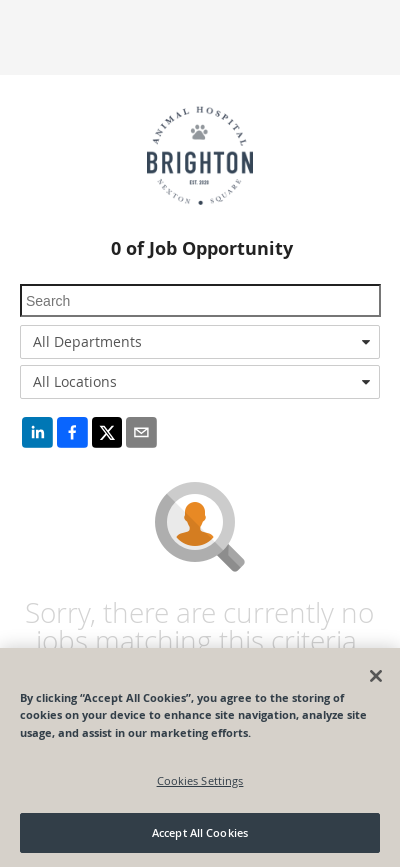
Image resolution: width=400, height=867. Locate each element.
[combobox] (200, 342)
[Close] (376, 676)
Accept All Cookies (200, 832)
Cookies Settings (200, 780)
